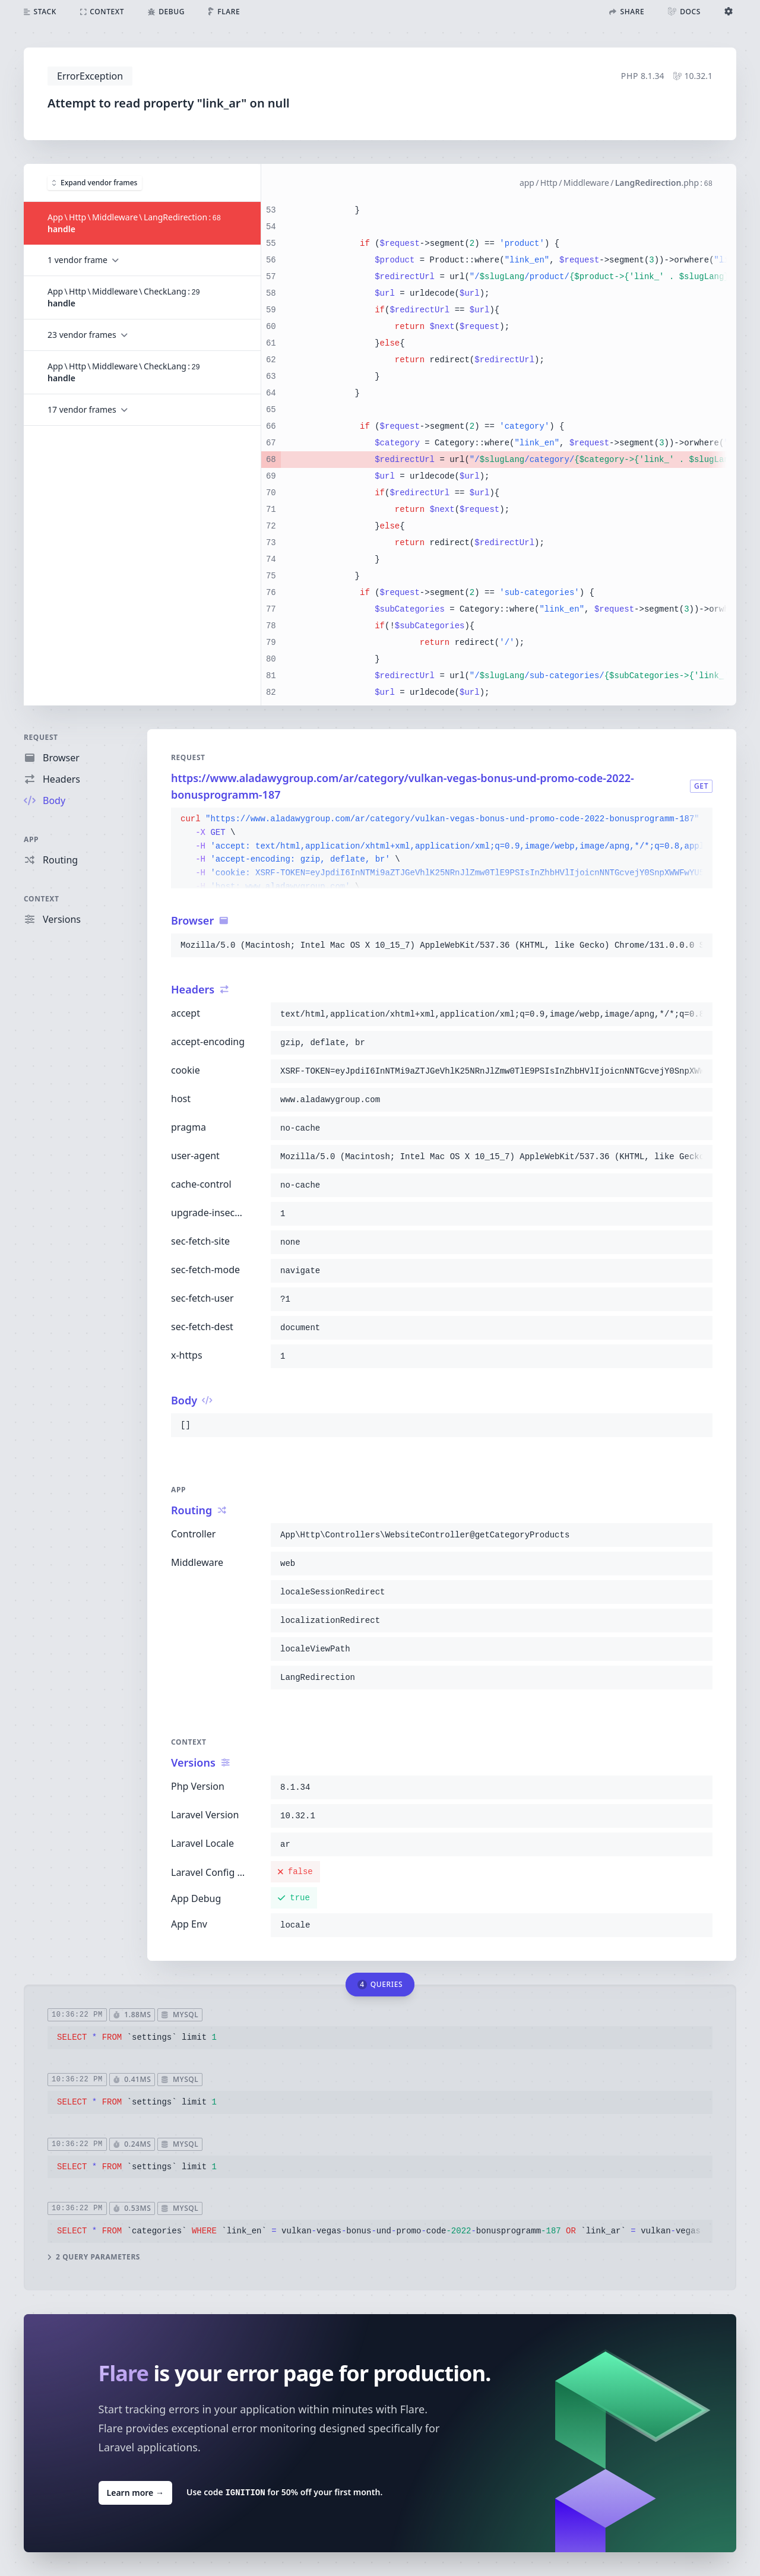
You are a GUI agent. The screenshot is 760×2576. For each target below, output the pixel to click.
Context (41, 899)
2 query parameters (94, 2257)
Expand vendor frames (94, 182)
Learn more (135, 2492)
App (31, 839)
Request (41, 737)
